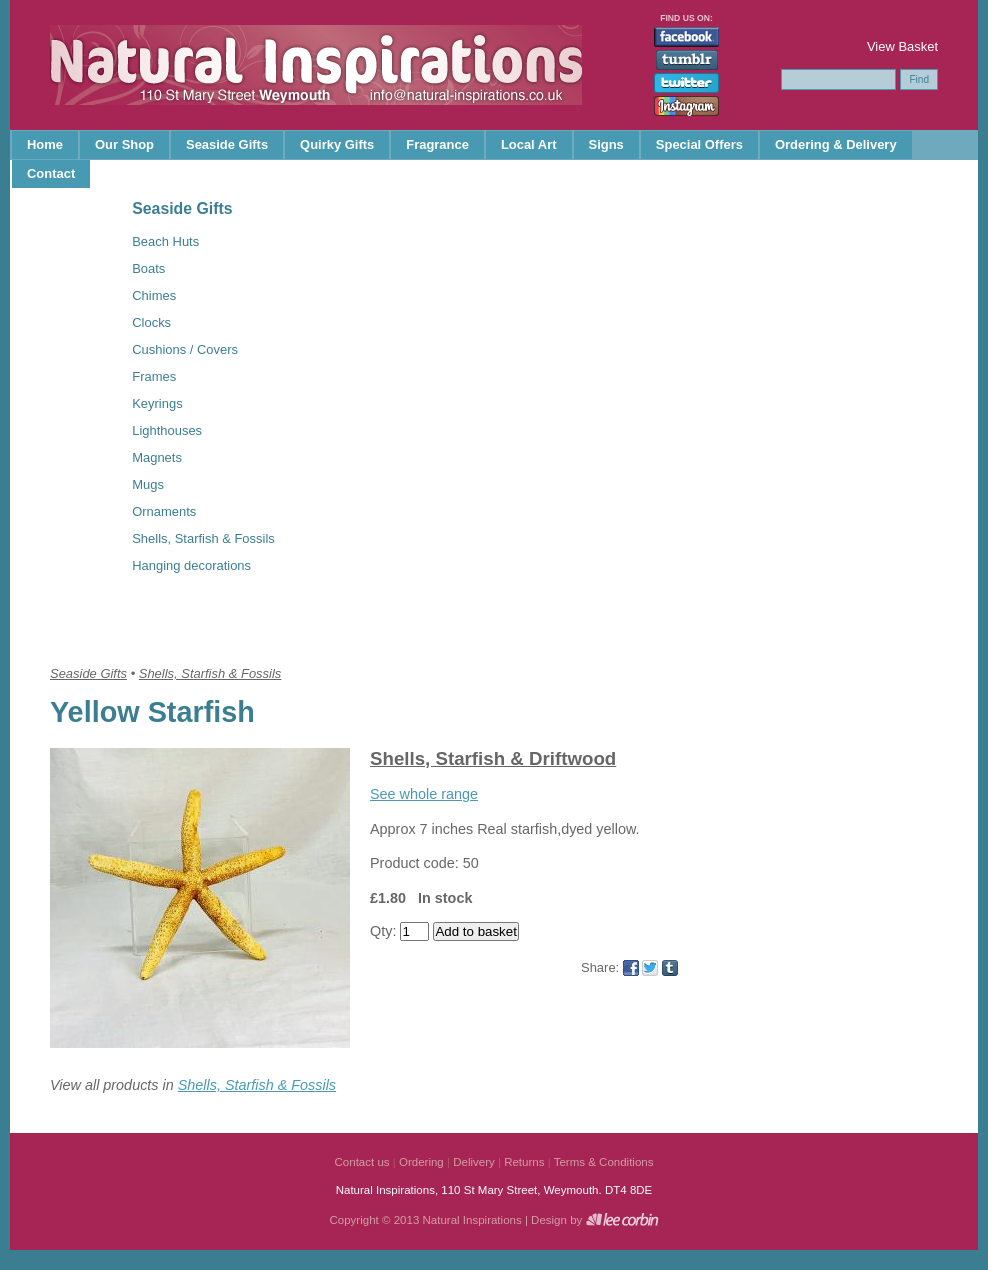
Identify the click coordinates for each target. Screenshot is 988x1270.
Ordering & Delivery (836, 144)
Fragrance (437, 144)
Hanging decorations (191, 565)
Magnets (157, 457)
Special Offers (699, 144)
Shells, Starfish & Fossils (203, 538)
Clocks (151, 322)
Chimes (154, 295)
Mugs (148, 484)
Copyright (353, 1220)
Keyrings (157, 403)
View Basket (902, 46)
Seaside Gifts (227, 144)
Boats (148, 268)
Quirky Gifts (337, 144)
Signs (606, 144)
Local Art (529, 144)
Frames (154, 376)
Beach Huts (165, 241)
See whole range (424, 794)
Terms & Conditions (604, 1162)
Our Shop (124, 144)
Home (45, 144)
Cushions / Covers (185, 349)
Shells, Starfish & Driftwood (493, 758)
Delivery (474, 1162)
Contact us (362, 1162)
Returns (524, 1162)
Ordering (421, 1162)
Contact (51, 173)
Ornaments (164, 511)
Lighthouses (167, 430)
